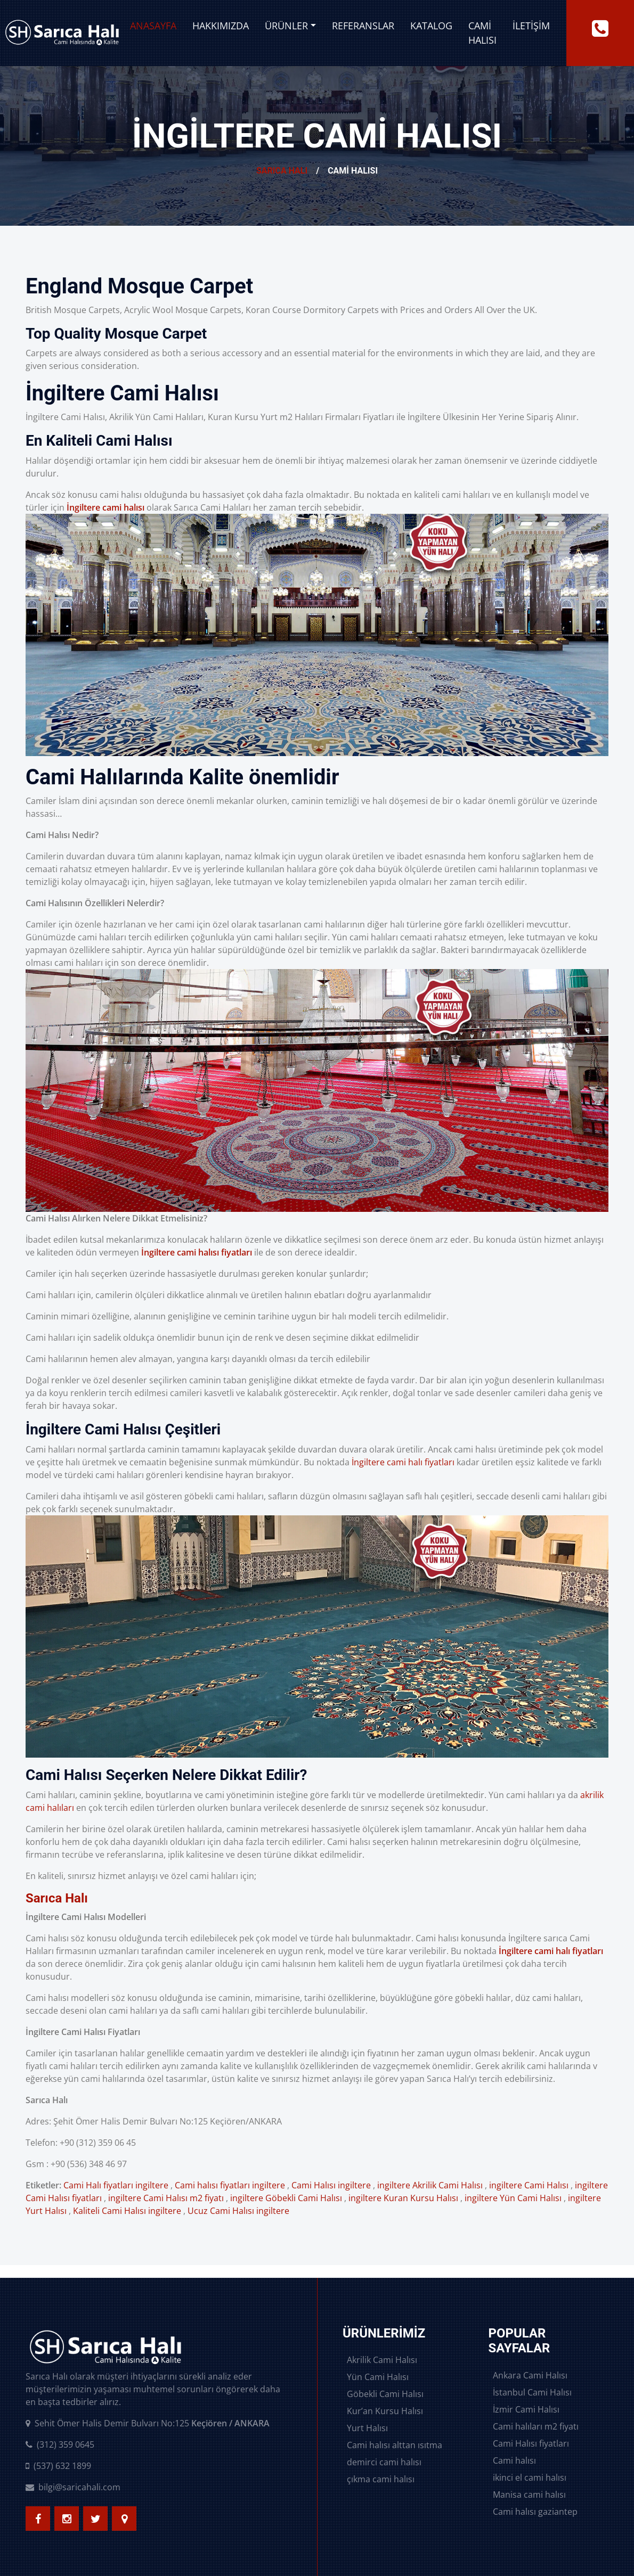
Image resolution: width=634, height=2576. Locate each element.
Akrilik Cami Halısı (382, 2360)
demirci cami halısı (384, 2462)
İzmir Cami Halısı (526, 2409)
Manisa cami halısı (529, 2494)
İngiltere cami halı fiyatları (403, 1462)
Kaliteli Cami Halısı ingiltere (127, 2211)
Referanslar (363, 25)
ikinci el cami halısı (529, 2477)
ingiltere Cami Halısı (528, 2185)
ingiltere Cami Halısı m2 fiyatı (166, 2198)
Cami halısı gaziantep (535, 2511)
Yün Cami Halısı (378, 2377)
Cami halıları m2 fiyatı (536, 2426)
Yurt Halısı (367, 2428)
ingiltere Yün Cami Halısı (513, 2198)
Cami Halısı (482, 32)
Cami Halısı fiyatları (531, 2443)
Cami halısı (514, 2460)
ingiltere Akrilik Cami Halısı (430, 2185)
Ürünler (286, 25)
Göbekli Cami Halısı (385, 2394)
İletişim (531, 25)
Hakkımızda (220, 25)
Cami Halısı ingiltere (331, 2185)
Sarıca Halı (281, 171)
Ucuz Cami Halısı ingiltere (238, 2211)
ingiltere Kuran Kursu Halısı (403, 2198)
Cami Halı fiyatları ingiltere (115, 2185)
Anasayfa (153, 25)
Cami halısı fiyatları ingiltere (230, 2185)
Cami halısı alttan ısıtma (394, 2445)
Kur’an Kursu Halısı (385, 2411)
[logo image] (62, 33)
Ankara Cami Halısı (530, 2375)
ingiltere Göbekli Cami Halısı (286, 2198)
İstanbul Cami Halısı (532, 2392)
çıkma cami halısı (380, 2479)
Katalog (431, 25)
